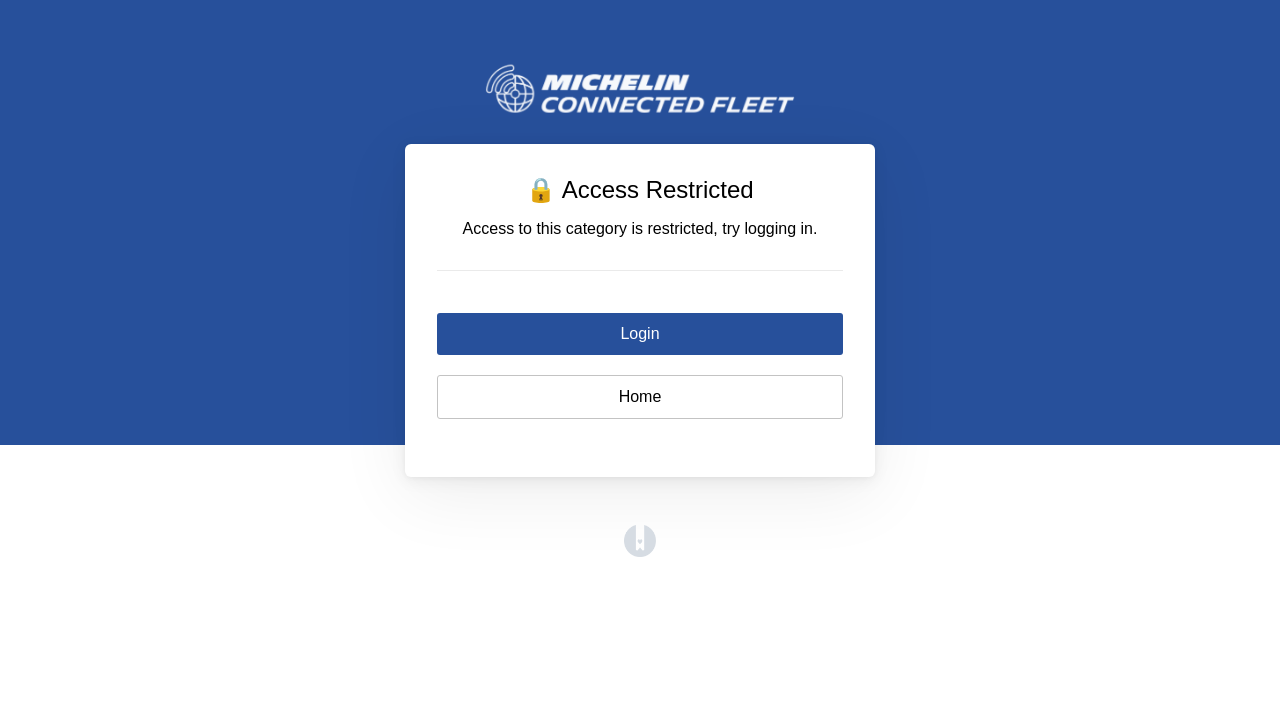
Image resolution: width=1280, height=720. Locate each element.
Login (639, 333)
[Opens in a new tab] (640, 551)
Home (640, 396)
